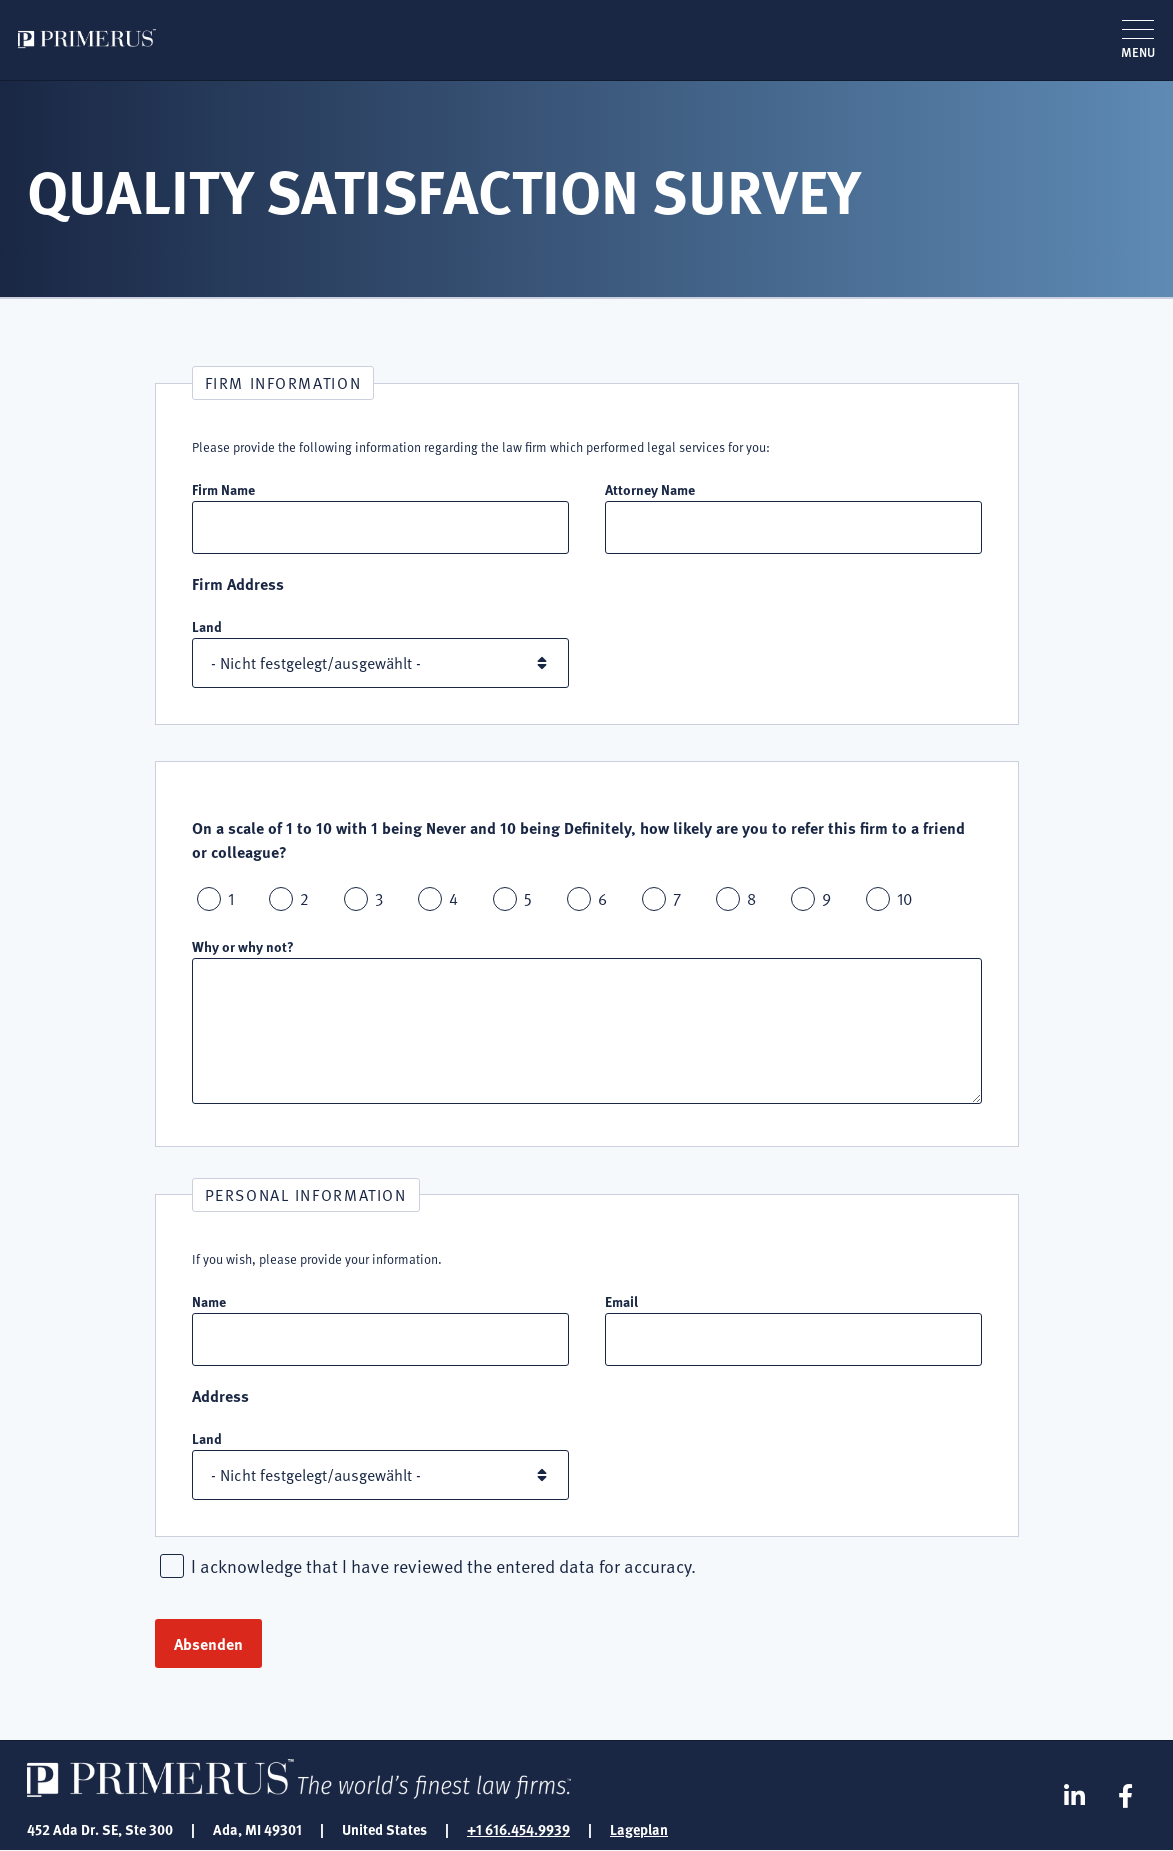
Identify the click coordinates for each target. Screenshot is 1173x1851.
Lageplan (639, 1829)
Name (209, 1301)
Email (621, 1301)
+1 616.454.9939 (518, 1829)
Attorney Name (650, 489)
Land (207, 626)
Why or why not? (243, 946)
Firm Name (223, 489)
